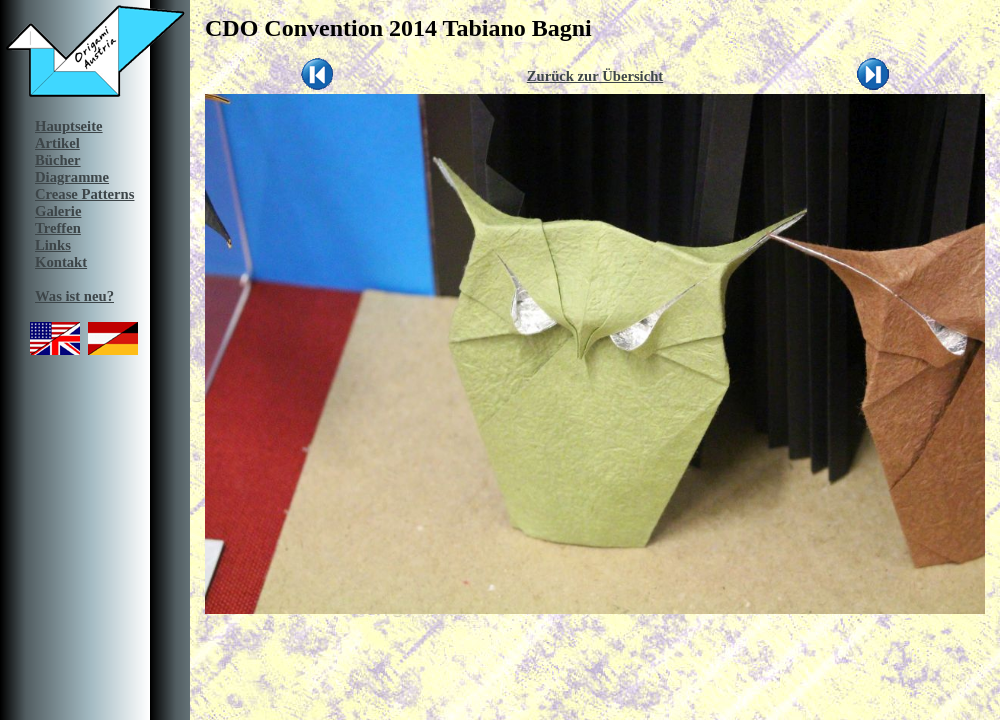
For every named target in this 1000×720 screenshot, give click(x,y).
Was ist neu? (74, 296)
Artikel (57, 143)
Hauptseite (69, 126)
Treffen (58, 228)
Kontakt (61, 262)
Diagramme (72, 177)
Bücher (58, 160)
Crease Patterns (84, 194)
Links (53, 245)
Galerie (58, 211)
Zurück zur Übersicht (595, 76)
